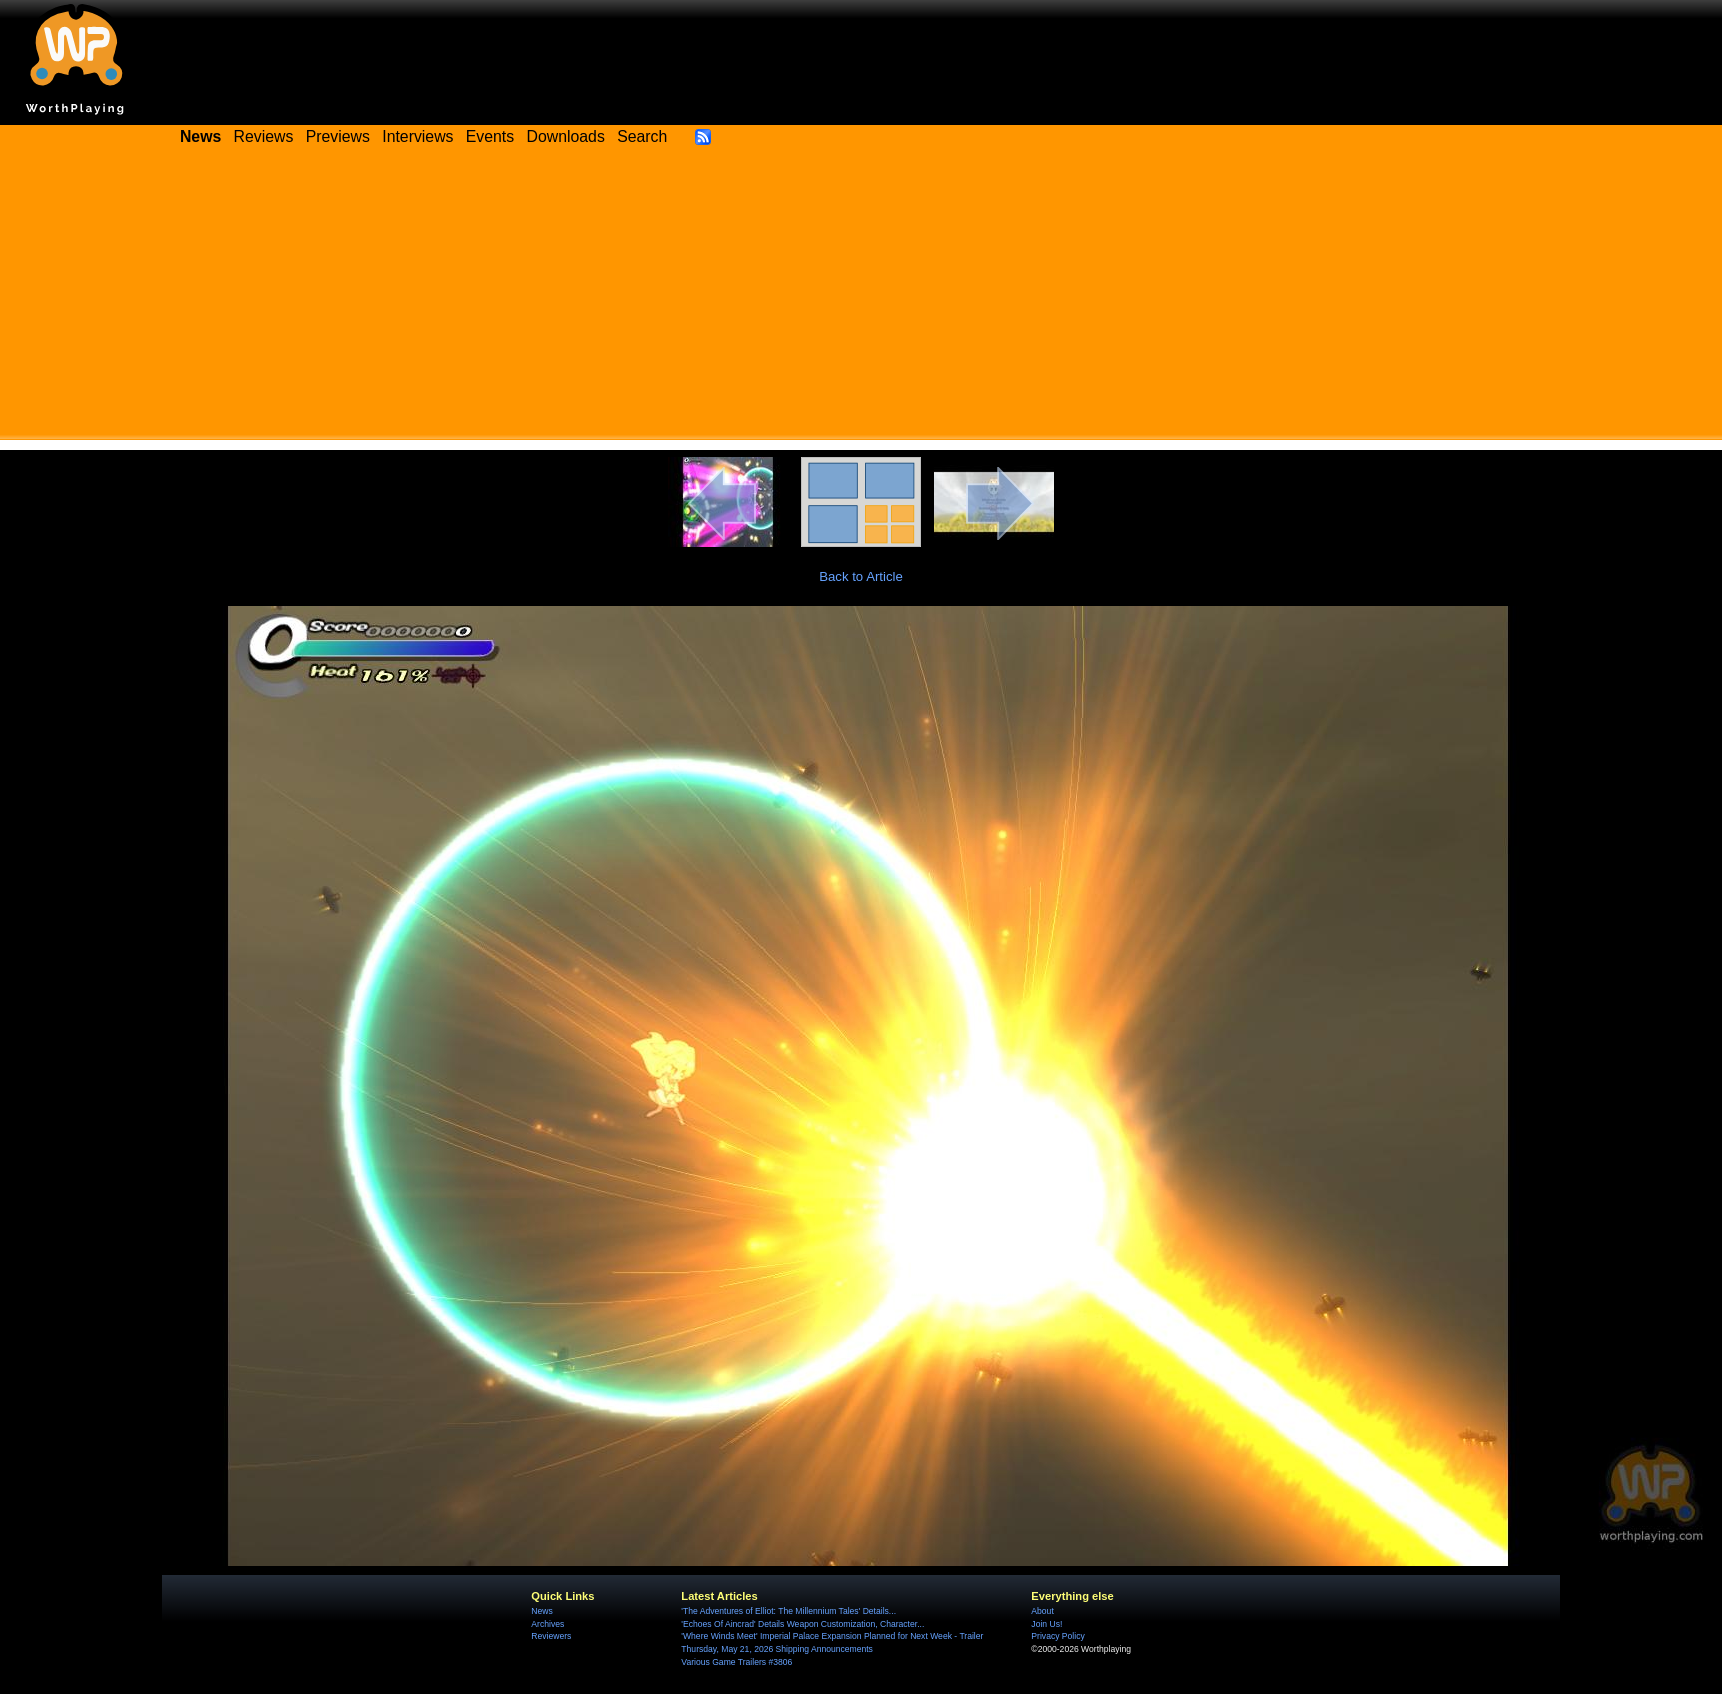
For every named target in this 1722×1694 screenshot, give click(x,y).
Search (642, 136)
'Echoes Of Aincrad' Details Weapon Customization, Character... (802, 1624)
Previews (338, 136)
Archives (547, 1624)
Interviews (417, 136)
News (541, 1611)
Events (490, 136)
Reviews (264, 136)
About (1042, 1611)
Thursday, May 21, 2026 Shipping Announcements (777, 1649)
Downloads (566, 136)
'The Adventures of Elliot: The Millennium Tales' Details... (788, 1611)
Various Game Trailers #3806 (736, 1662)
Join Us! (1046, 1624)
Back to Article (861, 576)
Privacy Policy (1057, 1636)
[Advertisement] (861, 300)
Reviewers (551, 1636)
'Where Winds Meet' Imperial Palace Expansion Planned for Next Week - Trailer (832, 1636)
